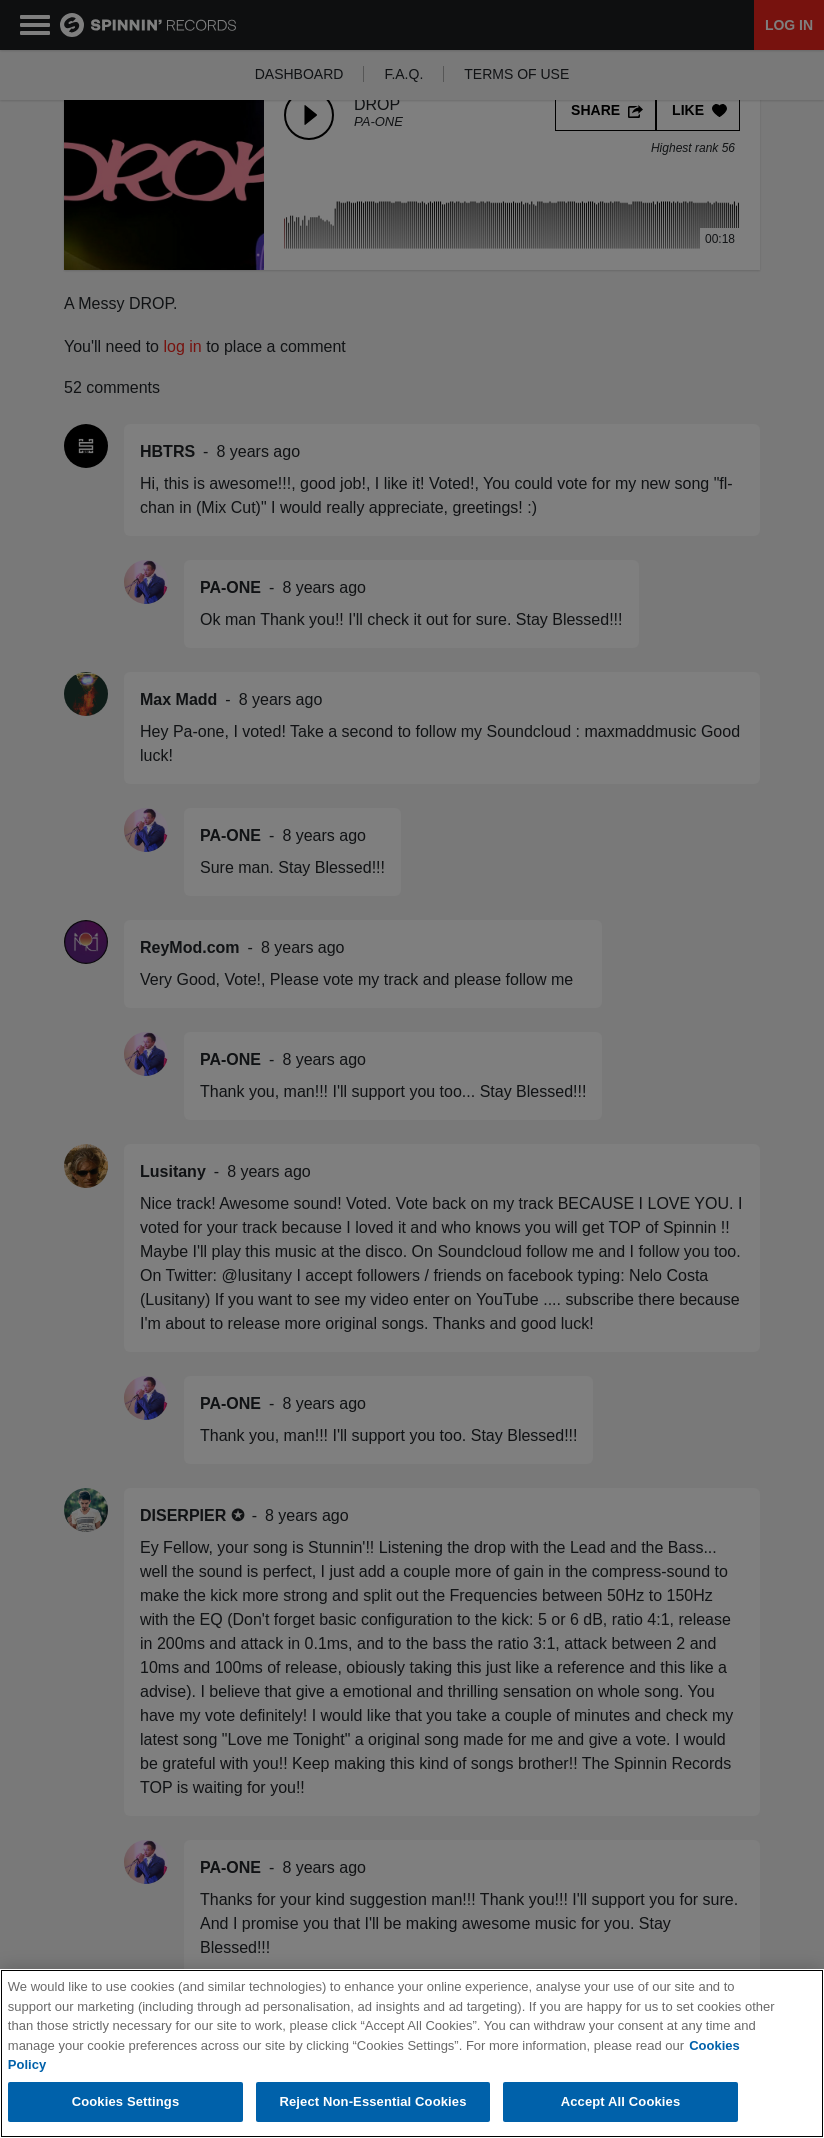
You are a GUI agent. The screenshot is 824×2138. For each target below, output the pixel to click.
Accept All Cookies (621, 2101)
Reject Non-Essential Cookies (372, 2101)
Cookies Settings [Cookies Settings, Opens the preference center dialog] (126, 2101)
